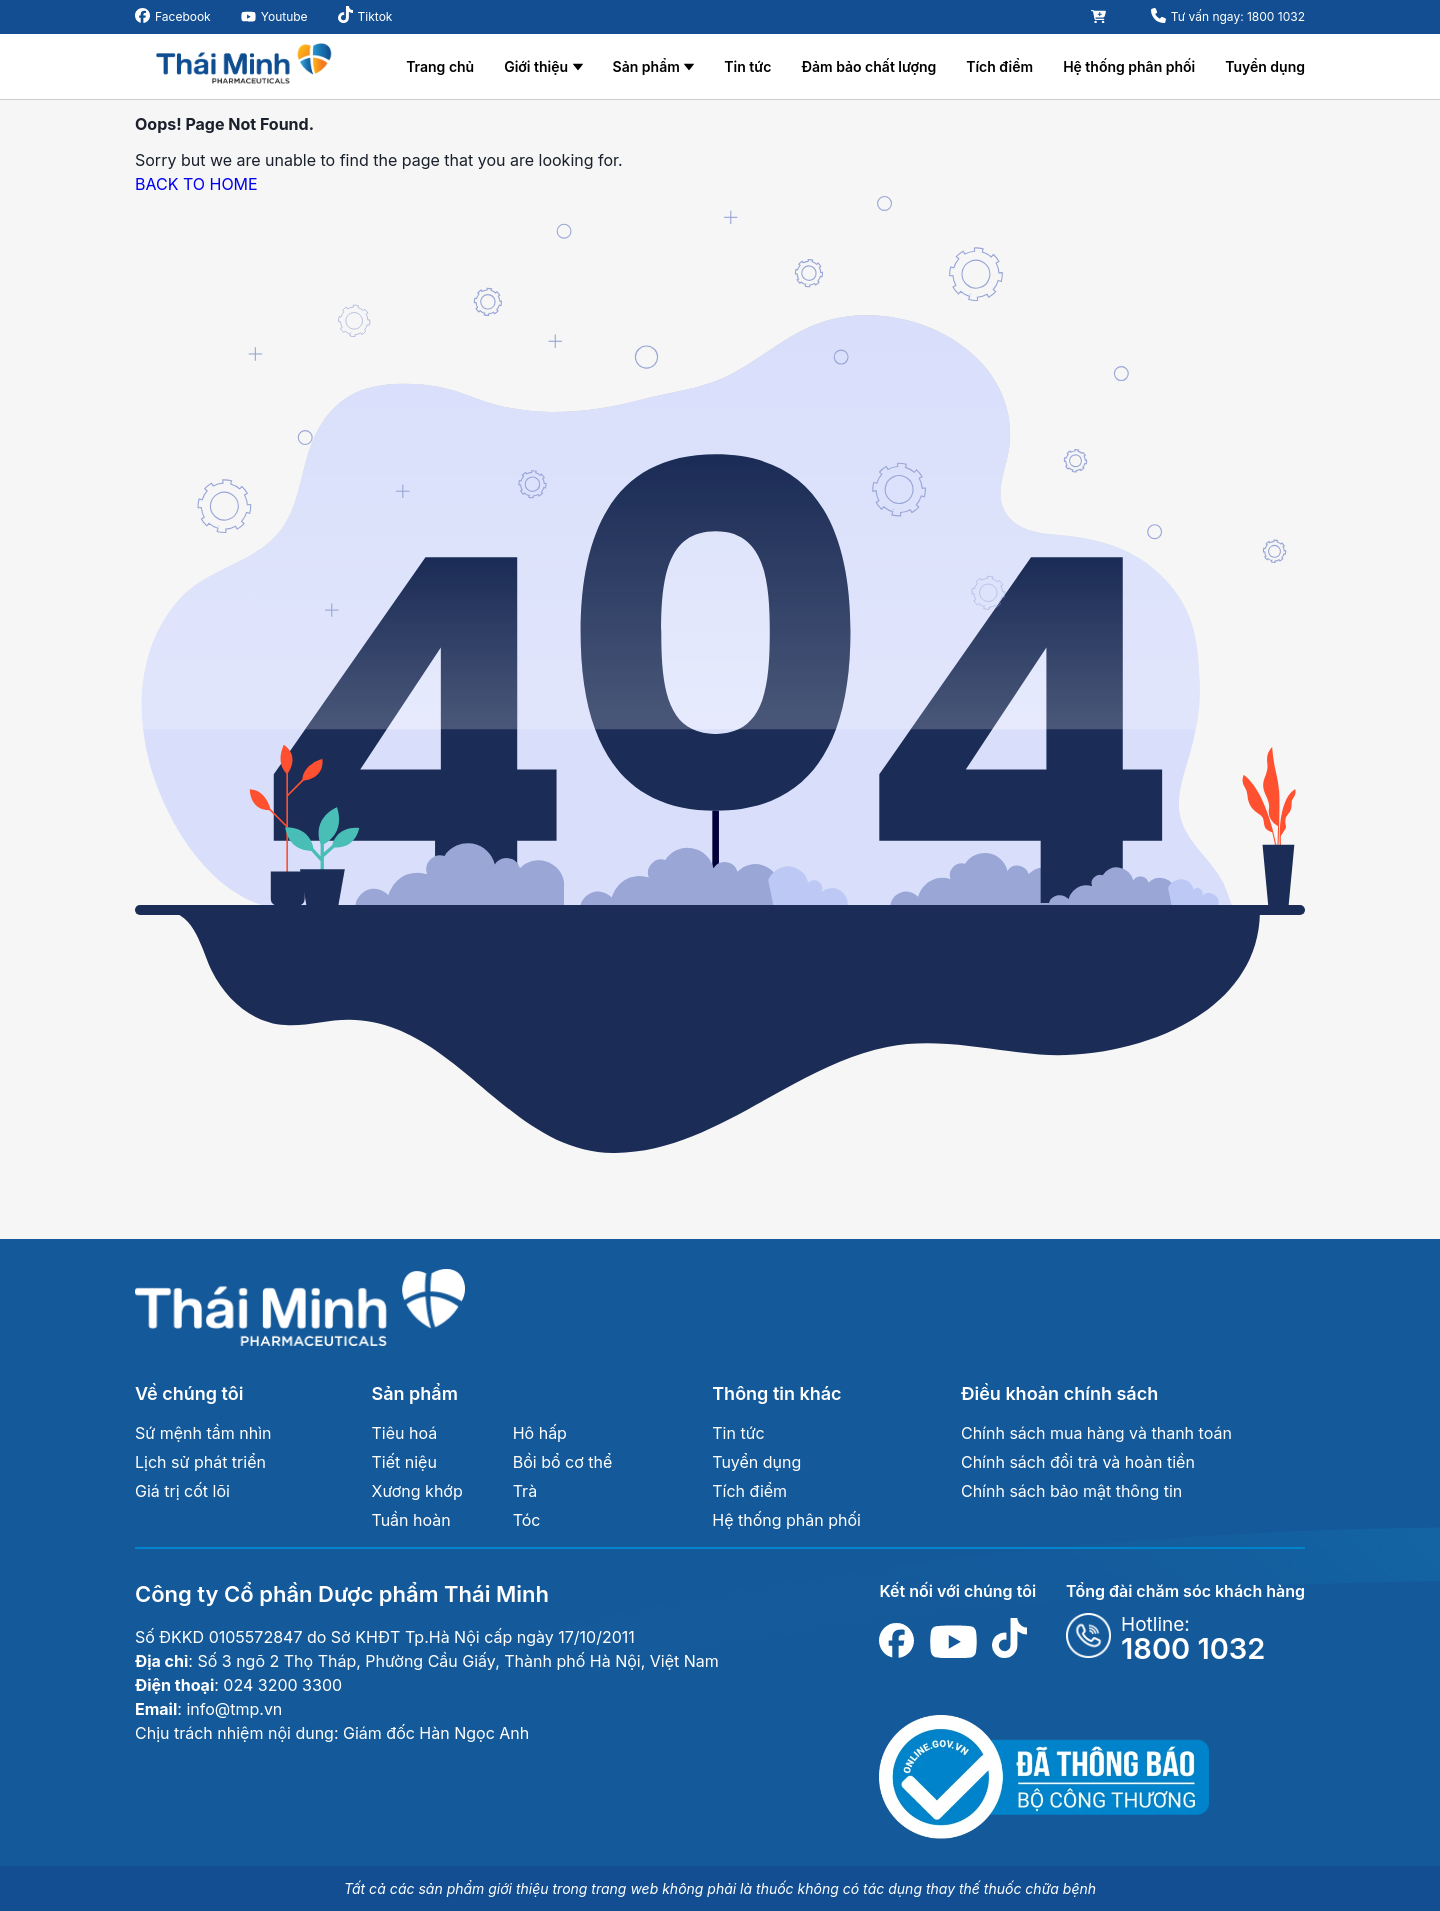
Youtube (284, 16)
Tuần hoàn (411, 1520)
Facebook (183, 16)
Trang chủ (440, 66)
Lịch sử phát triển (200, 1462)
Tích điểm (999, 66)
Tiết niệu (404, 1462)
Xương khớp (417, 1491)
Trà (525, 1491)
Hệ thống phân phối (1129, 66)
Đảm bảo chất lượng (868, 66)
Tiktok (375, 16)
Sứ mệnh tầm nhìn (203, 1433)
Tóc (527, 1520)
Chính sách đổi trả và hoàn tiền (1078, 1462)
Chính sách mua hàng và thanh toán (1096, 1433)
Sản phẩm (646, 66)
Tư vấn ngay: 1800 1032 (1238, 16)
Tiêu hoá (405, 1433)
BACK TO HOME (196, 184)
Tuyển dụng (1265, 66)
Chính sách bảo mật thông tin (1071, 1491)
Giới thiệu (536, 66)
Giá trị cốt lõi (182, 1491)
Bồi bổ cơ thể (563, 1462)
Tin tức (747, 66)
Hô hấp (540, 1433)
